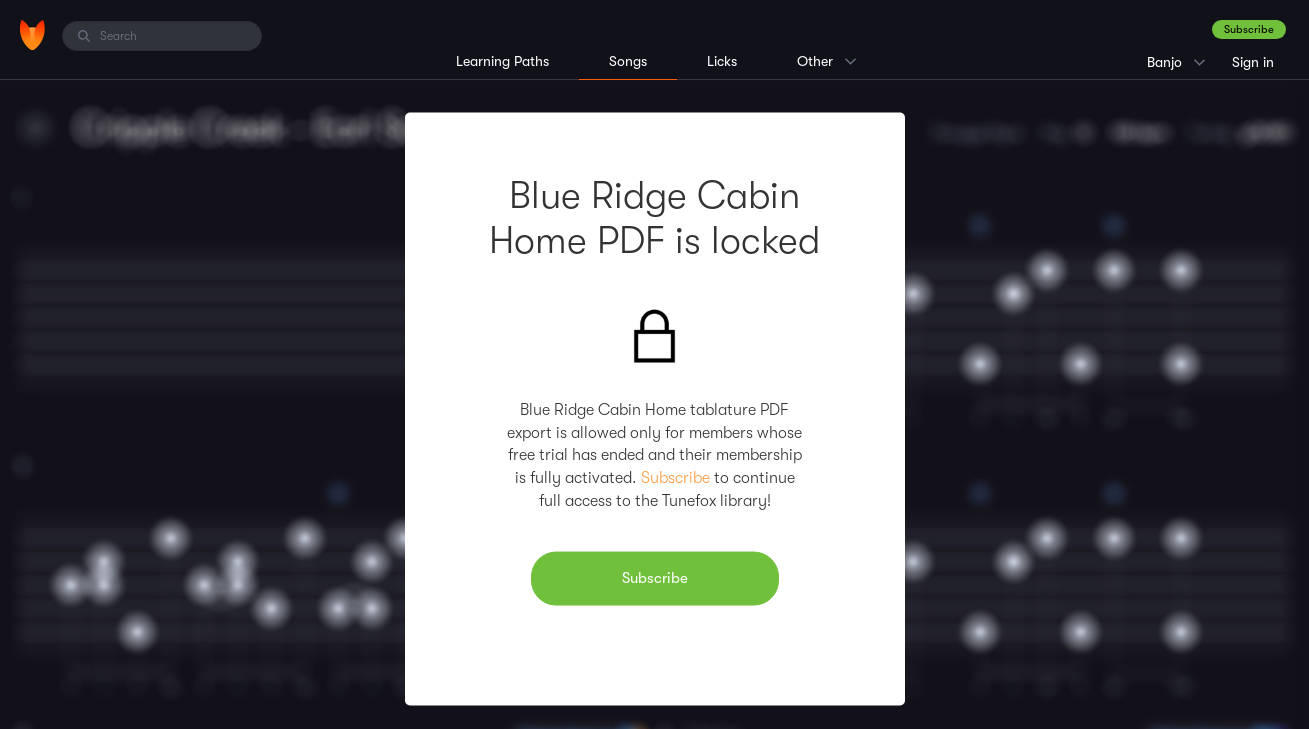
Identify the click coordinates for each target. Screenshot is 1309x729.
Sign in (1253, 62)
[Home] (32, 35)
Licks (722, 61)
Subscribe (1249, 29)
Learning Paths (502, 61)
